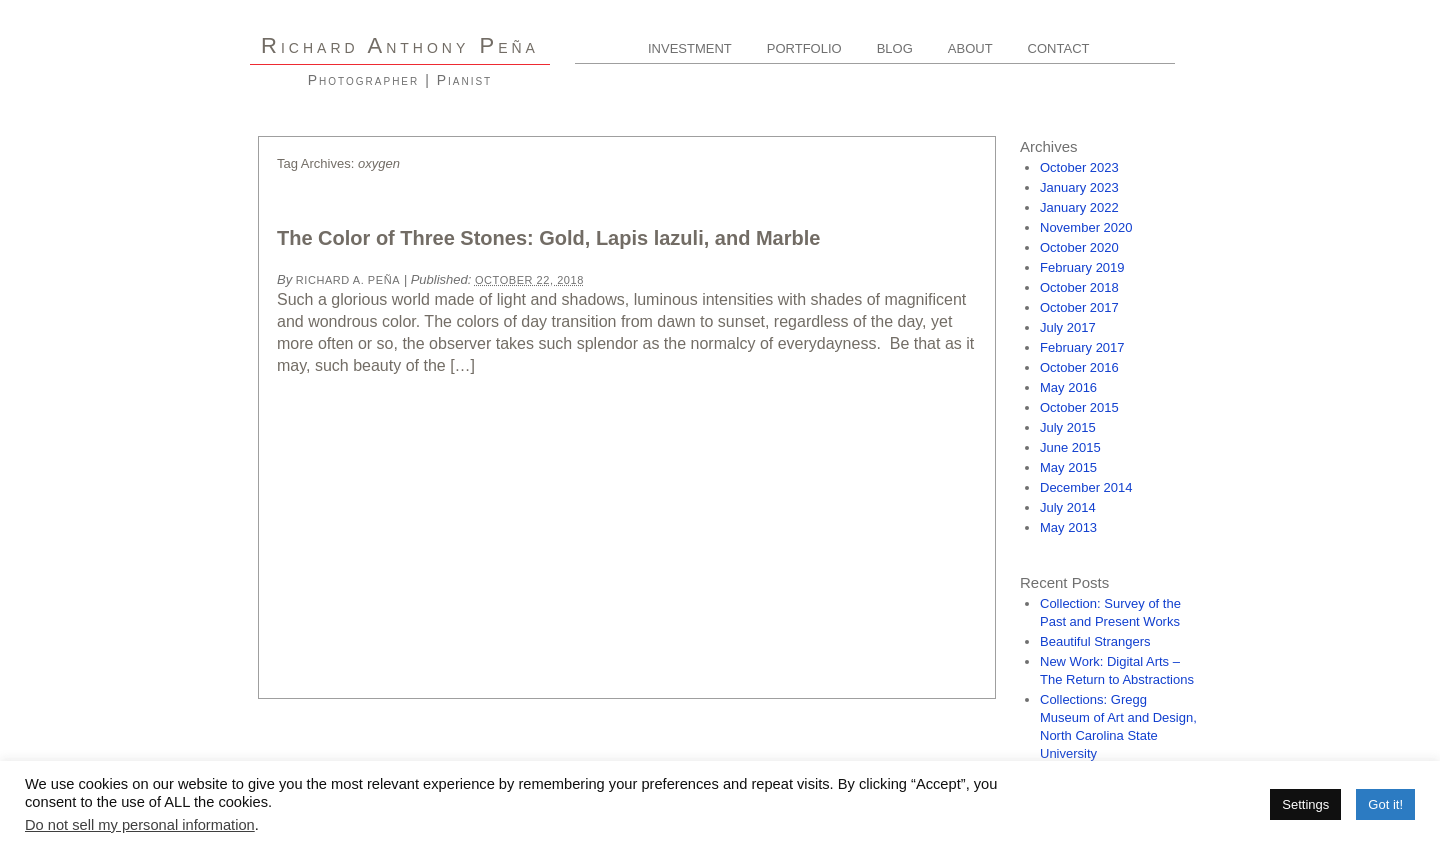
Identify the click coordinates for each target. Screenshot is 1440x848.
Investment (690, 48)
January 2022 (1079, 207)
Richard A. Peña (348, 280)
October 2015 (1079, 407)
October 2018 (1079, 287)
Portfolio (804, 48)
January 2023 (1079, 187)
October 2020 (1079, 247)
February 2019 (1082, 267)
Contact (1059, 48)
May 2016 (1068, 387)
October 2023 (1079, 167)
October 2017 (1079, 307)
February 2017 (1082, 347)
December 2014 (1086, 487)
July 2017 (1068, 327)
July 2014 (1068, 507)
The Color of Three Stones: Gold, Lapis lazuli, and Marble (548, 238)
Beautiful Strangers (1095, 641)
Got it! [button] (1385, 804)
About (970, 48)
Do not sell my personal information (140, 825)
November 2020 (1086, 227)
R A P (400, 45)
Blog (895, 48)
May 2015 (1068, 467)
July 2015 (1068, 427)
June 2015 (1070, 447)
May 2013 (1068, 527)
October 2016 (1079, 367)
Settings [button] (1305, 804)
